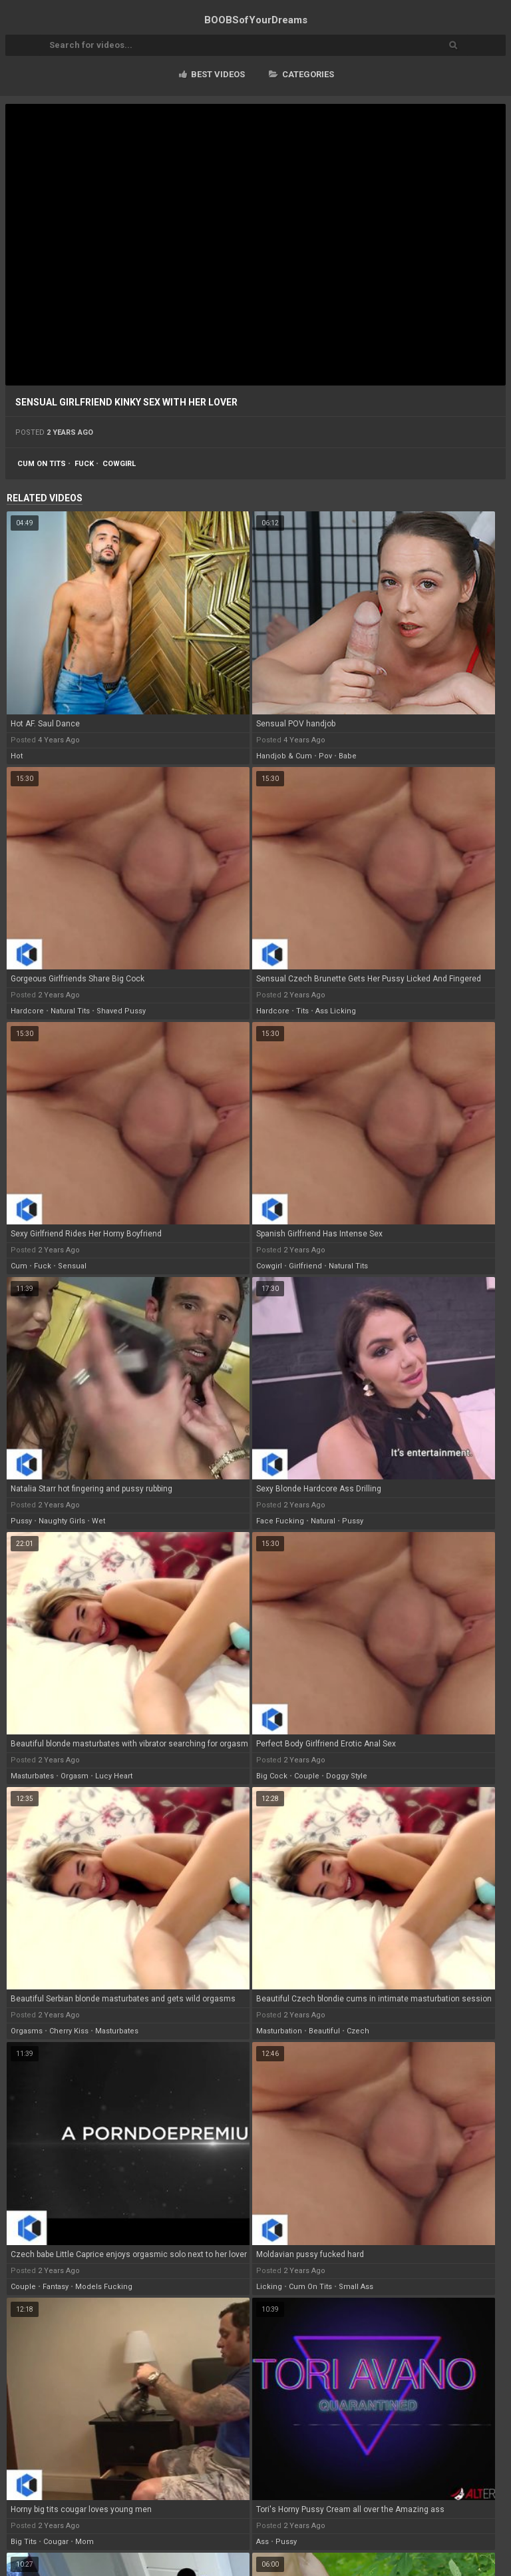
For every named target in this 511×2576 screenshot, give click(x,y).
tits (302, 1011)
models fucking (103, 2286)
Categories (301, 74)
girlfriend (305, 1266)
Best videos (212, 74)
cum (19, 1266)
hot (17, 756)
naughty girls (62, 1521)
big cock (271, 1776)
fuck (84, 463)
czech (358, 2031)
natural (323, 1521)
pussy (21, 1521)
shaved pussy (121, 1011)
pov (325, 756)
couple (306, 1776)
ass (262, 2541)
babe (348, 756)
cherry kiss (68, 2031)
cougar (56, 2541)
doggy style (346, 1776)
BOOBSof (255, 20)
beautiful (324, 2031)
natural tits (70, 1011)
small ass (356, 2286)
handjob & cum (284, 756)
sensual (72, 1266)
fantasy (56, 2286)
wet (98, 1521)
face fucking (280, 1521)
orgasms (27, 2031)
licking (269, 2286)
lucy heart (113, 1776)
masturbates (32, 1776)
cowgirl (119, 463)
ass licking (335, 1011)
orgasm (74, 1776)
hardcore (27, 1011)
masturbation (279, 2031)
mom (84, 2541)
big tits (24, 2541)
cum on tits (41, 463)
